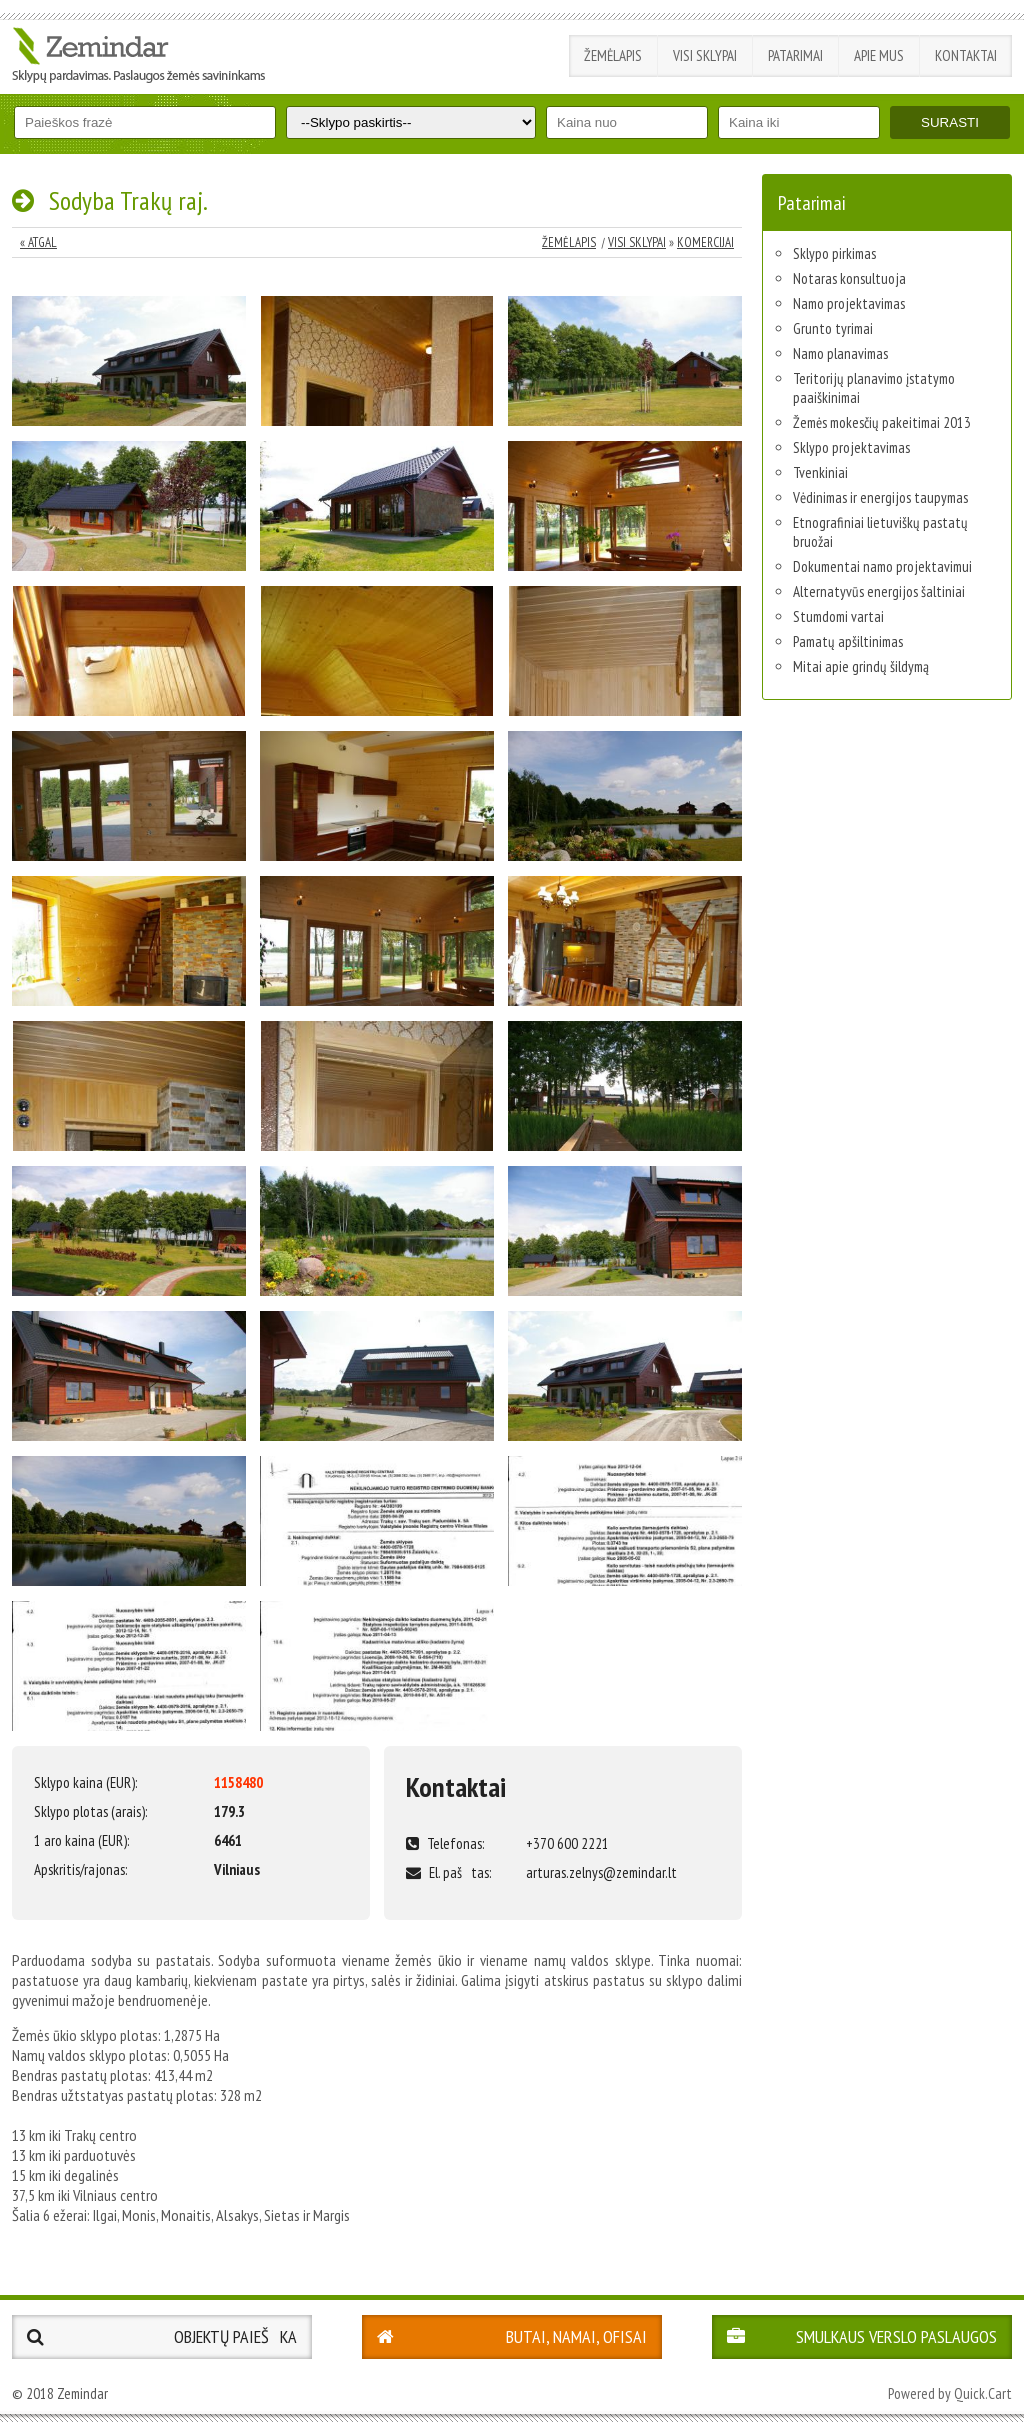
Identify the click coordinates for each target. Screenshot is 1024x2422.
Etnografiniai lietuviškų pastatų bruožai (880, 532)
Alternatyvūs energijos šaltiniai (879, 591)
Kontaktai (966, 55)
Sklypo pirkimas (834, 253)
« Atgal (38, 242)
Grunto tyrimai (833, 328)
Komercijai (705, 242)
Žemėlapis (613, 55)
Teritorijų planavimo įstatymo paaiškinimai (874, 388)
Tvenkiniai (820, 472)
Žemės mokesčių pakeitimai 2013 (882, 422)
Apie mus (879, 55)
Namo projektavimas (849, 303)
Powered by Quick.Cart (950, 2393)
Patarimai (795, 55)
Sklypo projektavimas (851, 447)
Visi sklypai (705, 55)
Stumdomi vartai (838, 616)
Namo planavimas (840, 353)
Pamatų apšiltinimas (848, 641)
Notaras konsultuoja (849, 278)
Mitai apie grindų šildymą (861, 666)
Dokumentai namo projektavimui (882, 566)
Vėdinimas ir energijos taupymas (880, 497)
